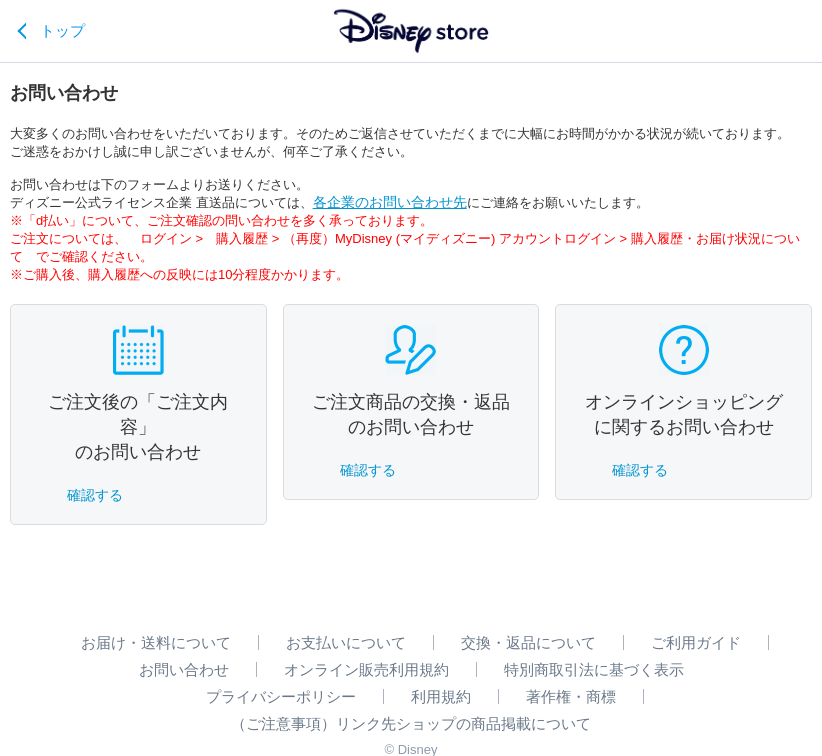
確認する (95, 495)
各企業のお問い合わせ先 (390, 202)
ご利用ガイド (696, 642)
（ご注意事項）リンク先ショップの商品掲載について (411, 723)
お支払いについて (346, 642)
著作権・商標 (571, 696)
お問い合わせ (184, 669)
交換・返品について (528, 642)
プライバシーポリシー (281, 696)
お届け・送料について (156, 642)
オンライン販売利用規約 (366, 669)
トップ (62, 30)
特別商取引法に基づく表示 (594, 669)
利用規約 (441, 696)
